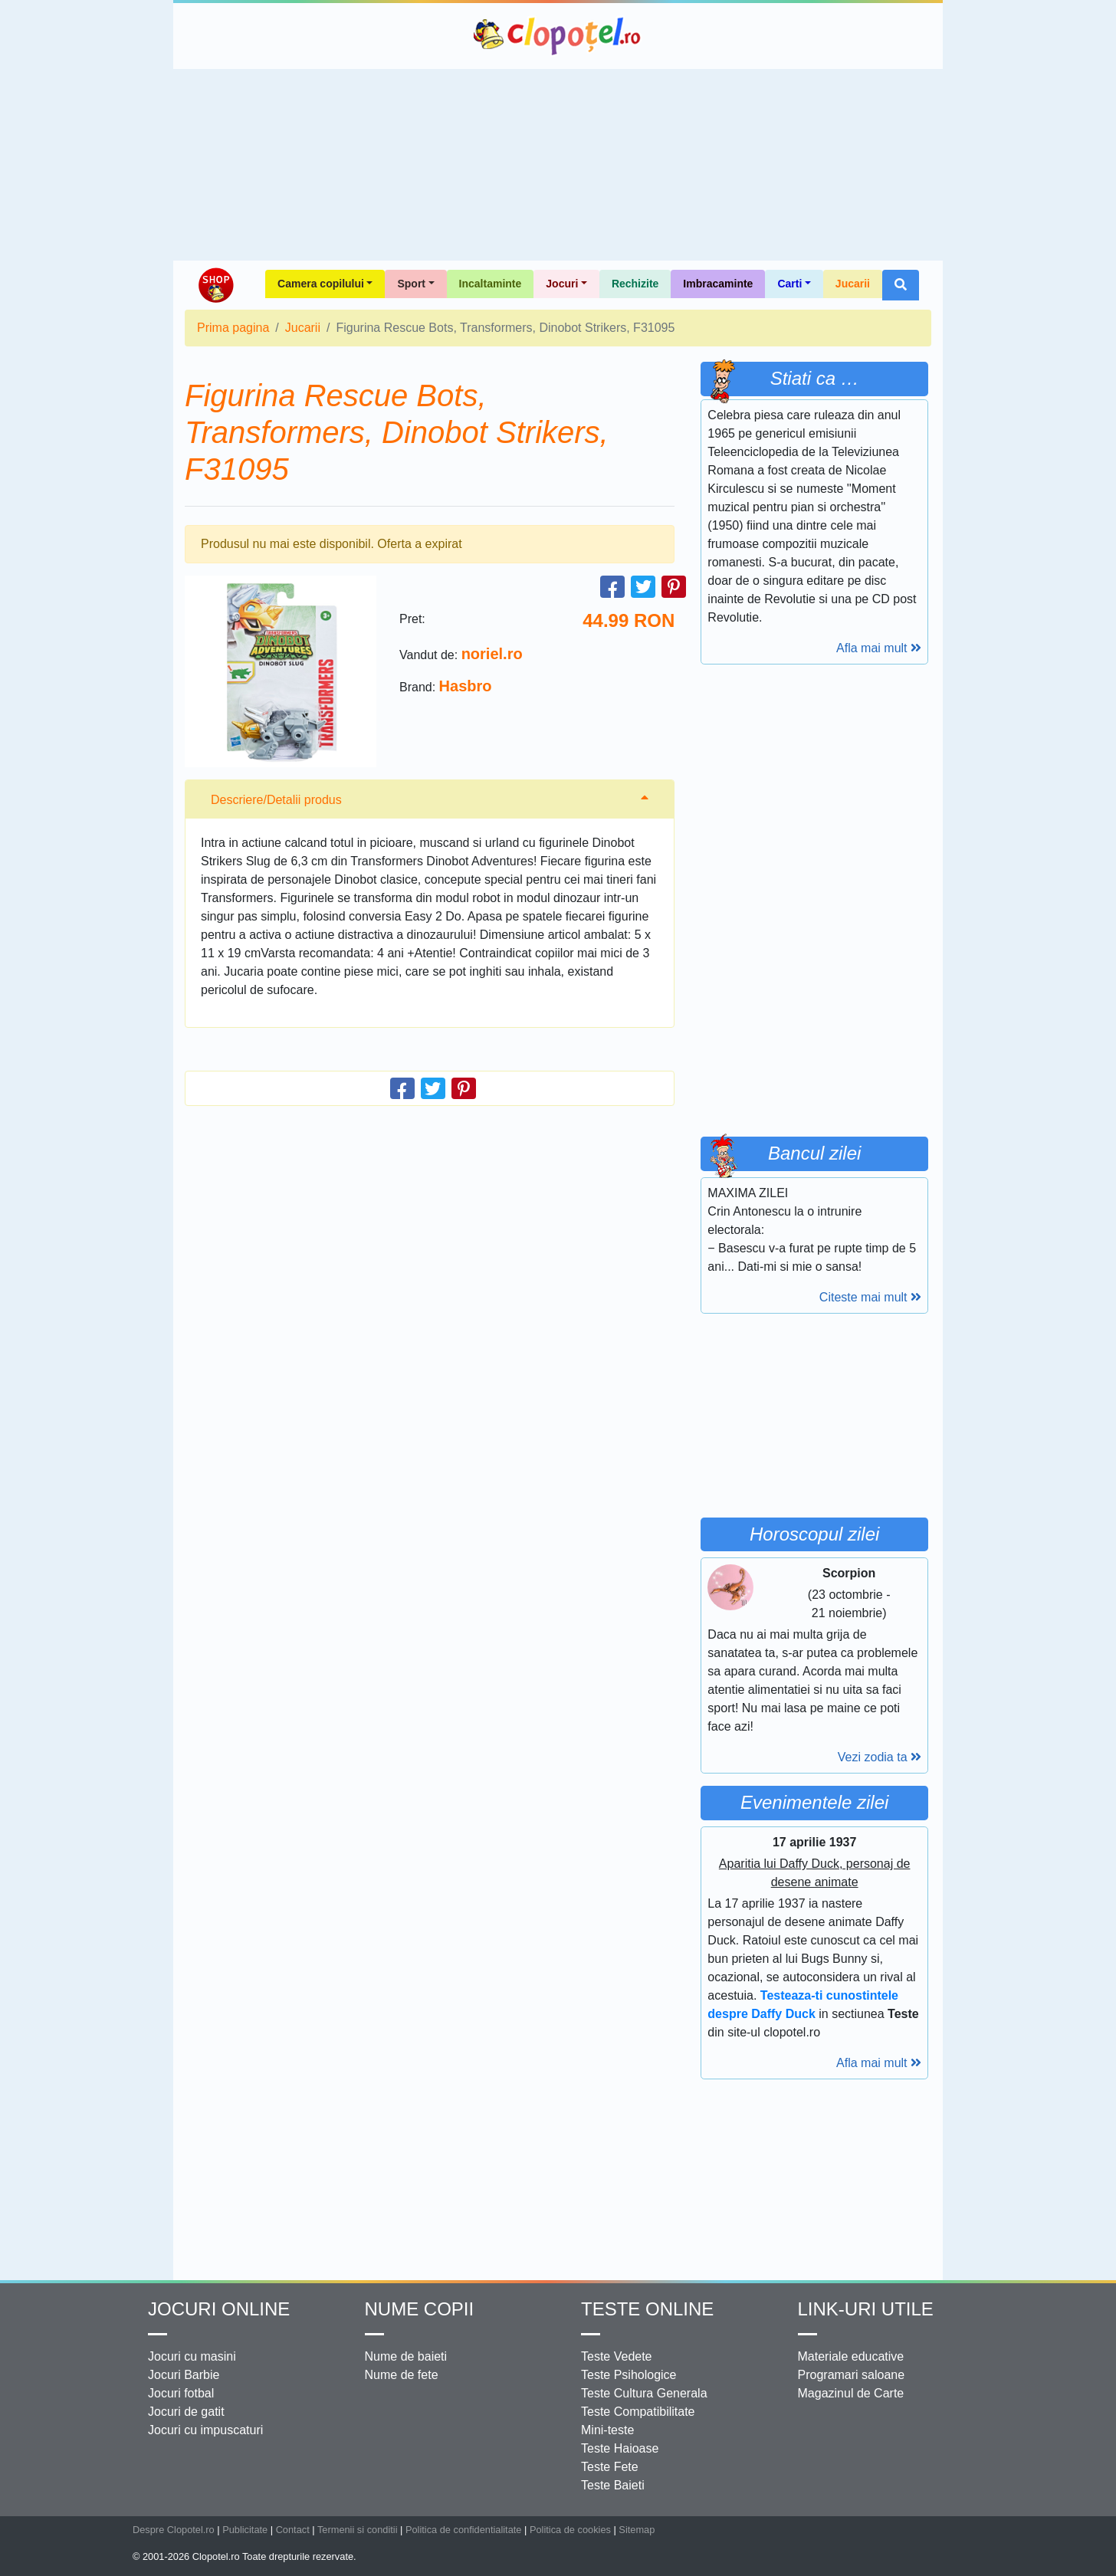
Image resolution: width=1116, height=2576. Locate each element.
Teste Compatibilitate (638, 2411)
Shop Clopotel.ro (215, 285)
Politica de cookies (570, 2529)
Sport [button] (411, 283)
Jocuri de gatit (186, 2411)
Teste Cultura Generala (644, 2393)
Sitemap (637, 2529)
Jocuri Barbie (183, 2374)
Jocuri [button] (562, 283)
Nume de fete (401, 2374)
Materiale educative (851, 2356)
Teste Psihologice (629, 2374)
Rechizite (635, 283)
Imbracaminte (718, 283)
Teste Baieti (613, 2485)
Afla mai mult (878, 648)
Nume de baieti (406, 2356)
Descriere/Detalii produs (276, 799)
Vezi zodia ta (879, 1757)
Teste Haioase (619, 2448)
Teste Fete (609, 2466)
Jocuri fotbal (181, 2393)
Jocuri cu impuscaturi (205, 2430)
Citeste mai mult (870, 1297)
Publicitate (245, 2529)
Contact (293, 2529)
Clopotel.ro (558, 36)
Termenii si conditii (357, 2529)
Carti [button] (789, 283)
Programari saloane (851, 2374)
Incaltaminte (490, 283)
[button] (900, 285)
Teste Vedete (616, 2356)
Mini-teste (607, 2430)
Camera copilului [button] (320, 283)
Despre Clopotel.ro (174, 2529)
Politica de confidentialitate (463, 2529)
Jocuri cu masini (192, 2356)
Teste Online (647, 2309)
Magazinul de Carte (851, 2393)
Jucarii (852, 283)
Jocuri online (219, 2309)
